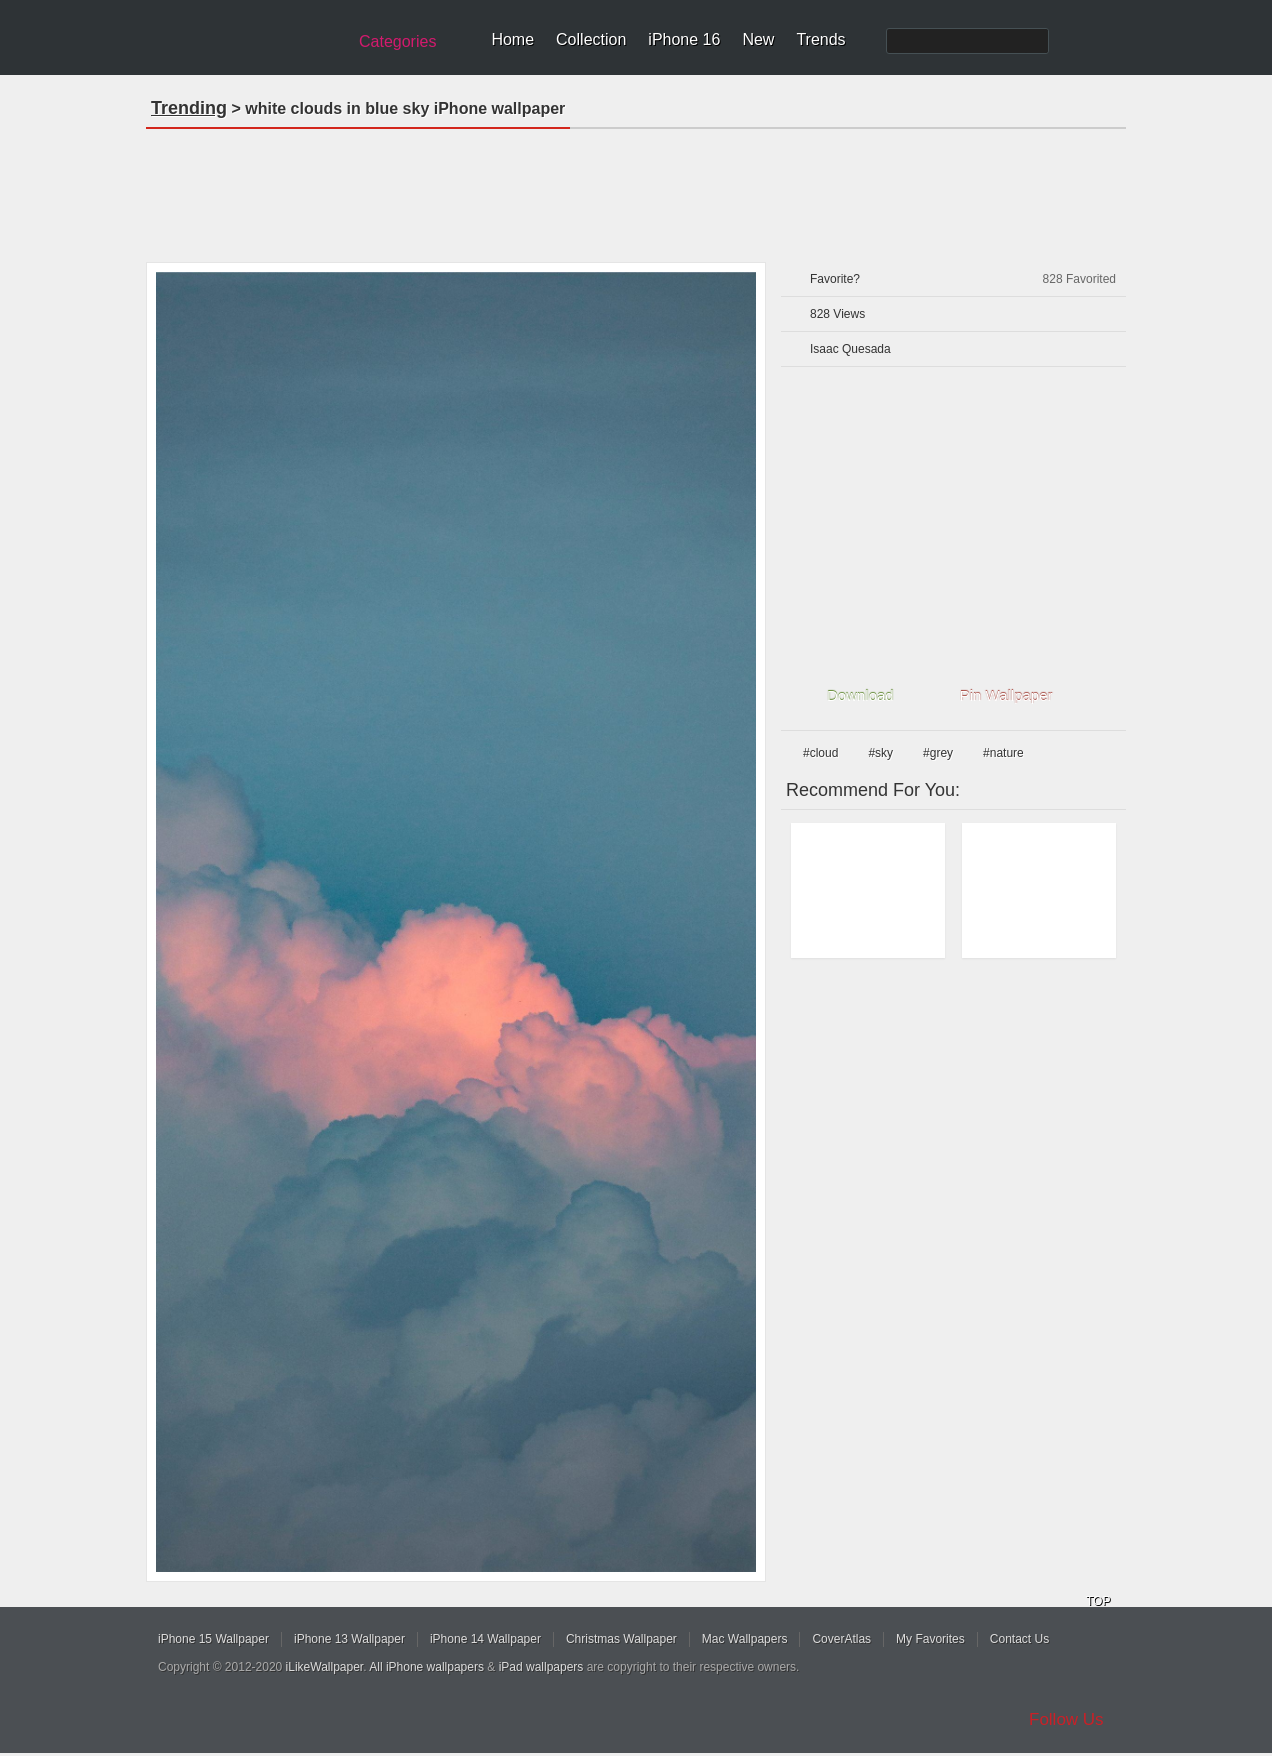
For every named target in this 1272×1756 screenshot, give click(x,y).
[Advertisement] (636, 189)
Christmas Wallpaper (621, 1639)
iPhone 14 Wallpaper (485, 1639)
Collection (591, 39)
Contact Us (1019, 1639)
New (758, 39)
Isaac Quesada (850, 349)
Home (512, 39)
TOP (1098, 1601)
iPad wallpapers (541, 1667)
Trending (189, 108)
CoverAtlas (841, 1639)
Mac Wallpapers (745, 1639)
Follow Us (1066, 1719)
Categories (397, 41)
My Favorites (930, 1639)
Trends (820, 39)
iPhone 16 (684, 39)
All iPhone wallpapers (426, 1667)
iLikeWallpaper (325, 1667)
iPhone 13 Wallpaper (349, 1639)
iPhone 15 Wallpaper (213, 1639)
